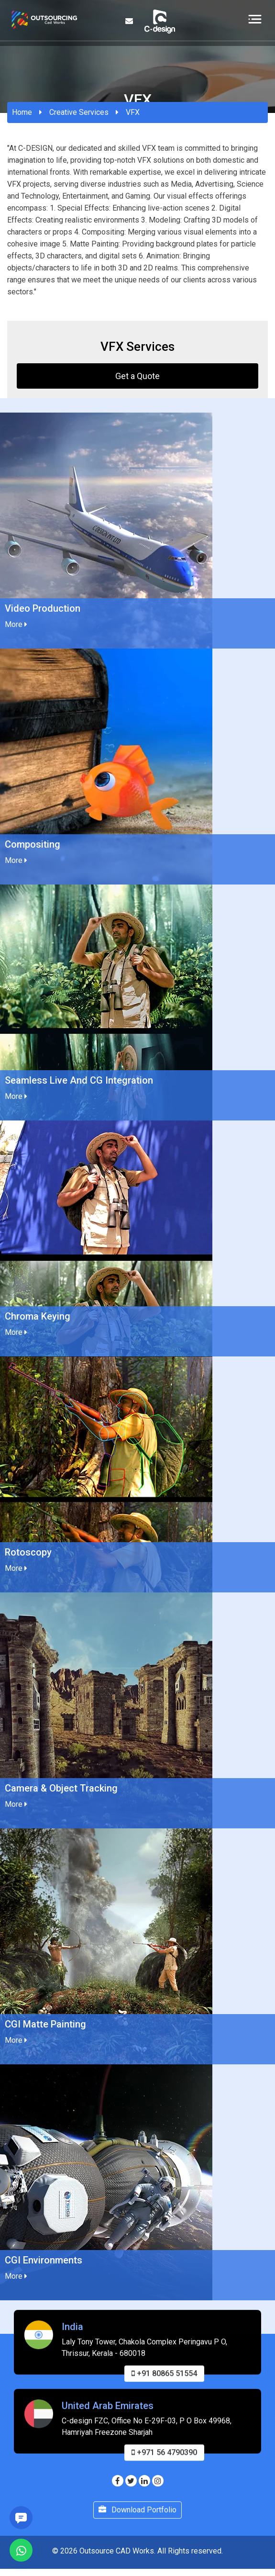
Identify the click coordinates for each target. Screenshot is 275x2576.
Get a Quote (137, 376)
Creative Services (79, 112)
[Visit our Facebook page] (117, 2481)
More (16, 624)
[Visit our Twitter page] (131, 2481)
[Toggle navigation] (255, 18)
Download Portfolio (137, 2514)
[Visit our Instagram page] (158, 2481)
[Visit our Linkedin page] (144, 2481)
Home (22, 112)
